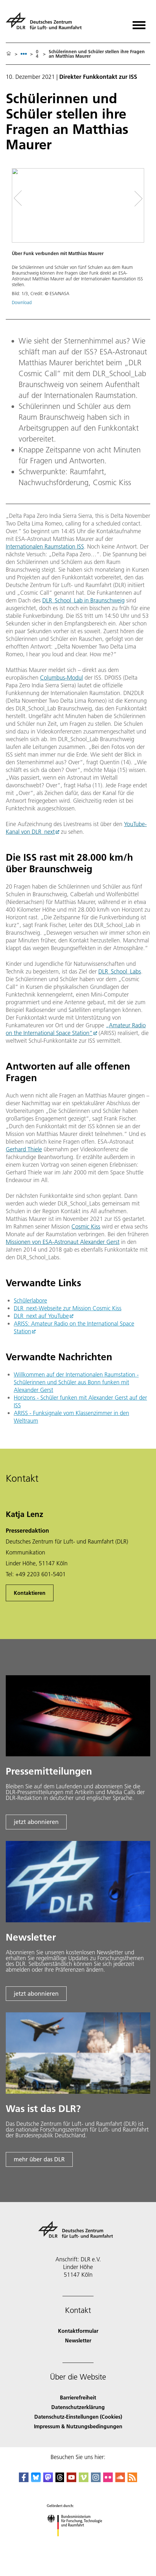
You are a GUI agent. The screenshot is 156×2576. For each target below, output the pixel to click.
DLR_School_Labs (119, 971)
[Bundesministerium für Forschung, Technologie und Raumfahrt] (78, 2542)
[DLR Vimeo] (83, 2480)
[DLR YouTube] (71, 2480)
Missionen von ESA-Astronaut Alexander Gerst (62, 1242)
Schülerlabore (30, 1300)
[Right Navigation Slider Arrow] (136, 198)
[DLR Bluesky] (36, 2480)
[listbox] (24, 54)
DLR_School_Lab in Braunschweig (83, 600)
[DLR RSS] (132, 2480)
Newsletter (78, 2340)
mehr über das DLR (39, 2159)
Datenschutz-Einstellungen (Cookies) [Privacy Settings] (78, 2416)
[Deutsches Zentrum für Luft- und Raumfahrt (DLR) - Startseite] (46, 23)
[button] (78, 239)
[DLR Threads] (59, 2480)
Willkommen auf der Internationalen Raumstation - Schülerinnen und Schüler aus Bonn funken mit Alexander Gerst (76, 1382)
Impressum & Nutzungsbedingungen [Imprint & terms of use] (78, 2426)
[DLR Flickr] (108, 2480)
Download (22, 302)
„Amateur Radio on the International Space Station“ (76, 1029)
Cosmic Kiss (85, 1226)
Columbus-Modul (61, 677)
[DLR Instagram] (96, 2480)
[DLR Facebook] (24, 2480)
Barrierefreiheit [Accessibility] (78, 2397)
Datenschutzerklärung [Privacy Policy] (78, 2407)
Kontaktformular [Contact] (78, 2330)
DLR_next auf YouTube (41, 1316)
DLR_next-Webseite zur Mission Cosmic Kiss (67, 1308)
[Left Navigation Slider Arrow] (22, 198)
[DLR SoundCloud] (120, 2480)
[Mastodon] (48, 2480)
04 (37, 53)
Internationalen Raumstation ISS (45, 546)
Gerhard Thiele (24, 1149)
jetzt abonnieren (36, 1822)
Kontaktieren (29, 1592)
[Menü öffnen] (139, 23)
